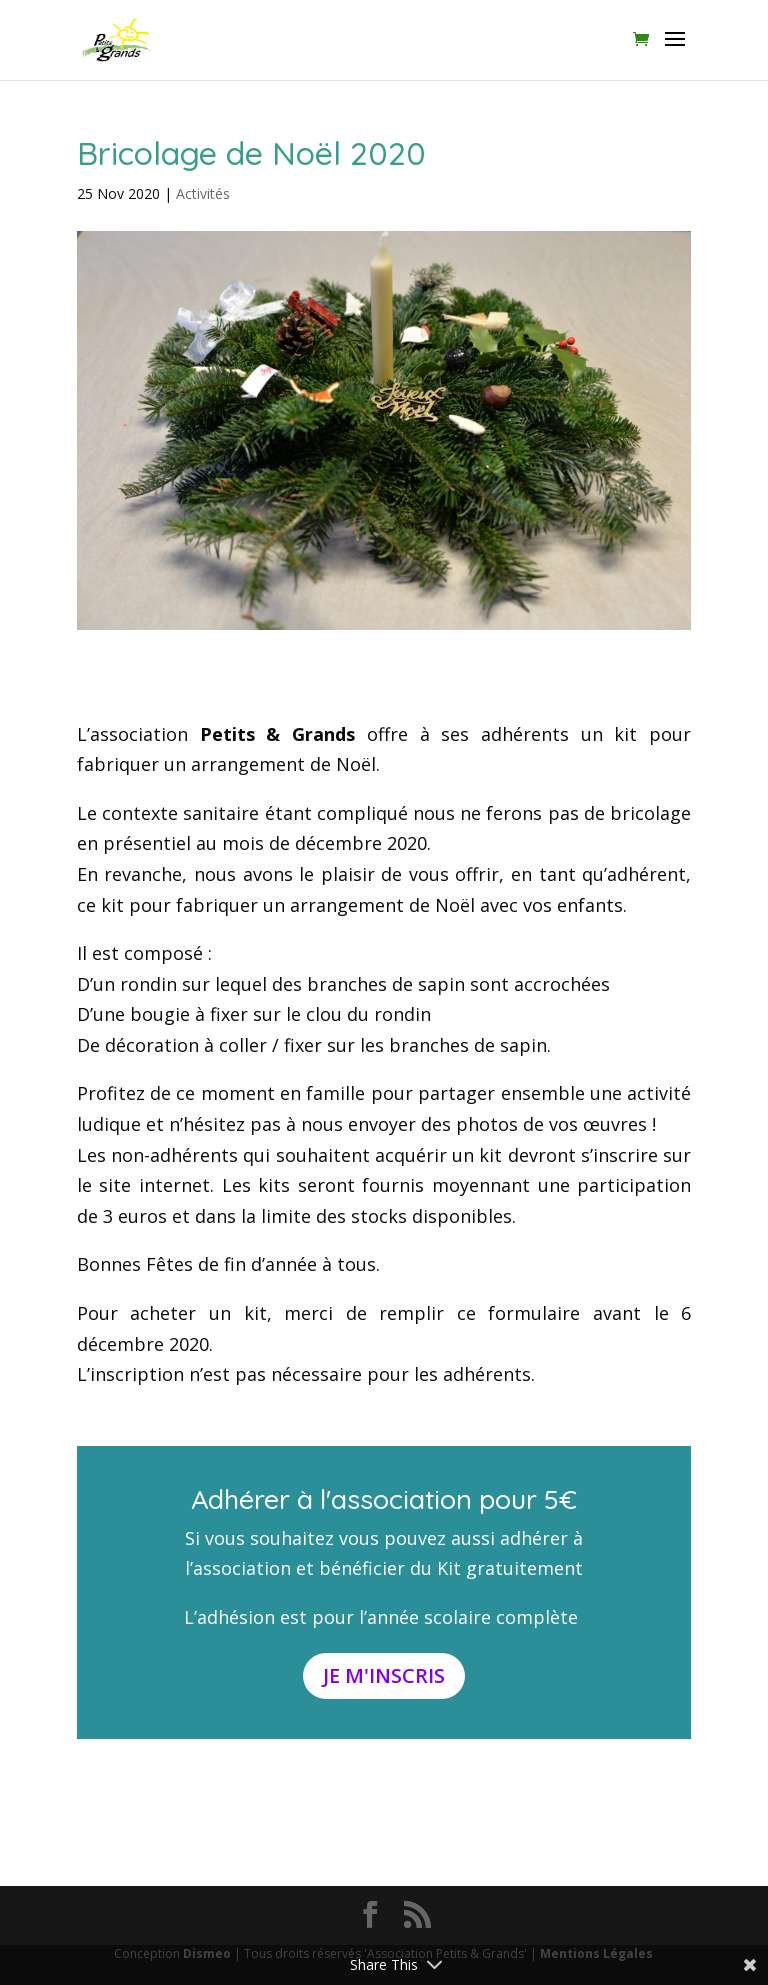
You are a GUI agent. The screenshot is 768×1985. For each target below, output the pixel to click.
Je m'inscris (384, 1675)
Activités (203, 193)
